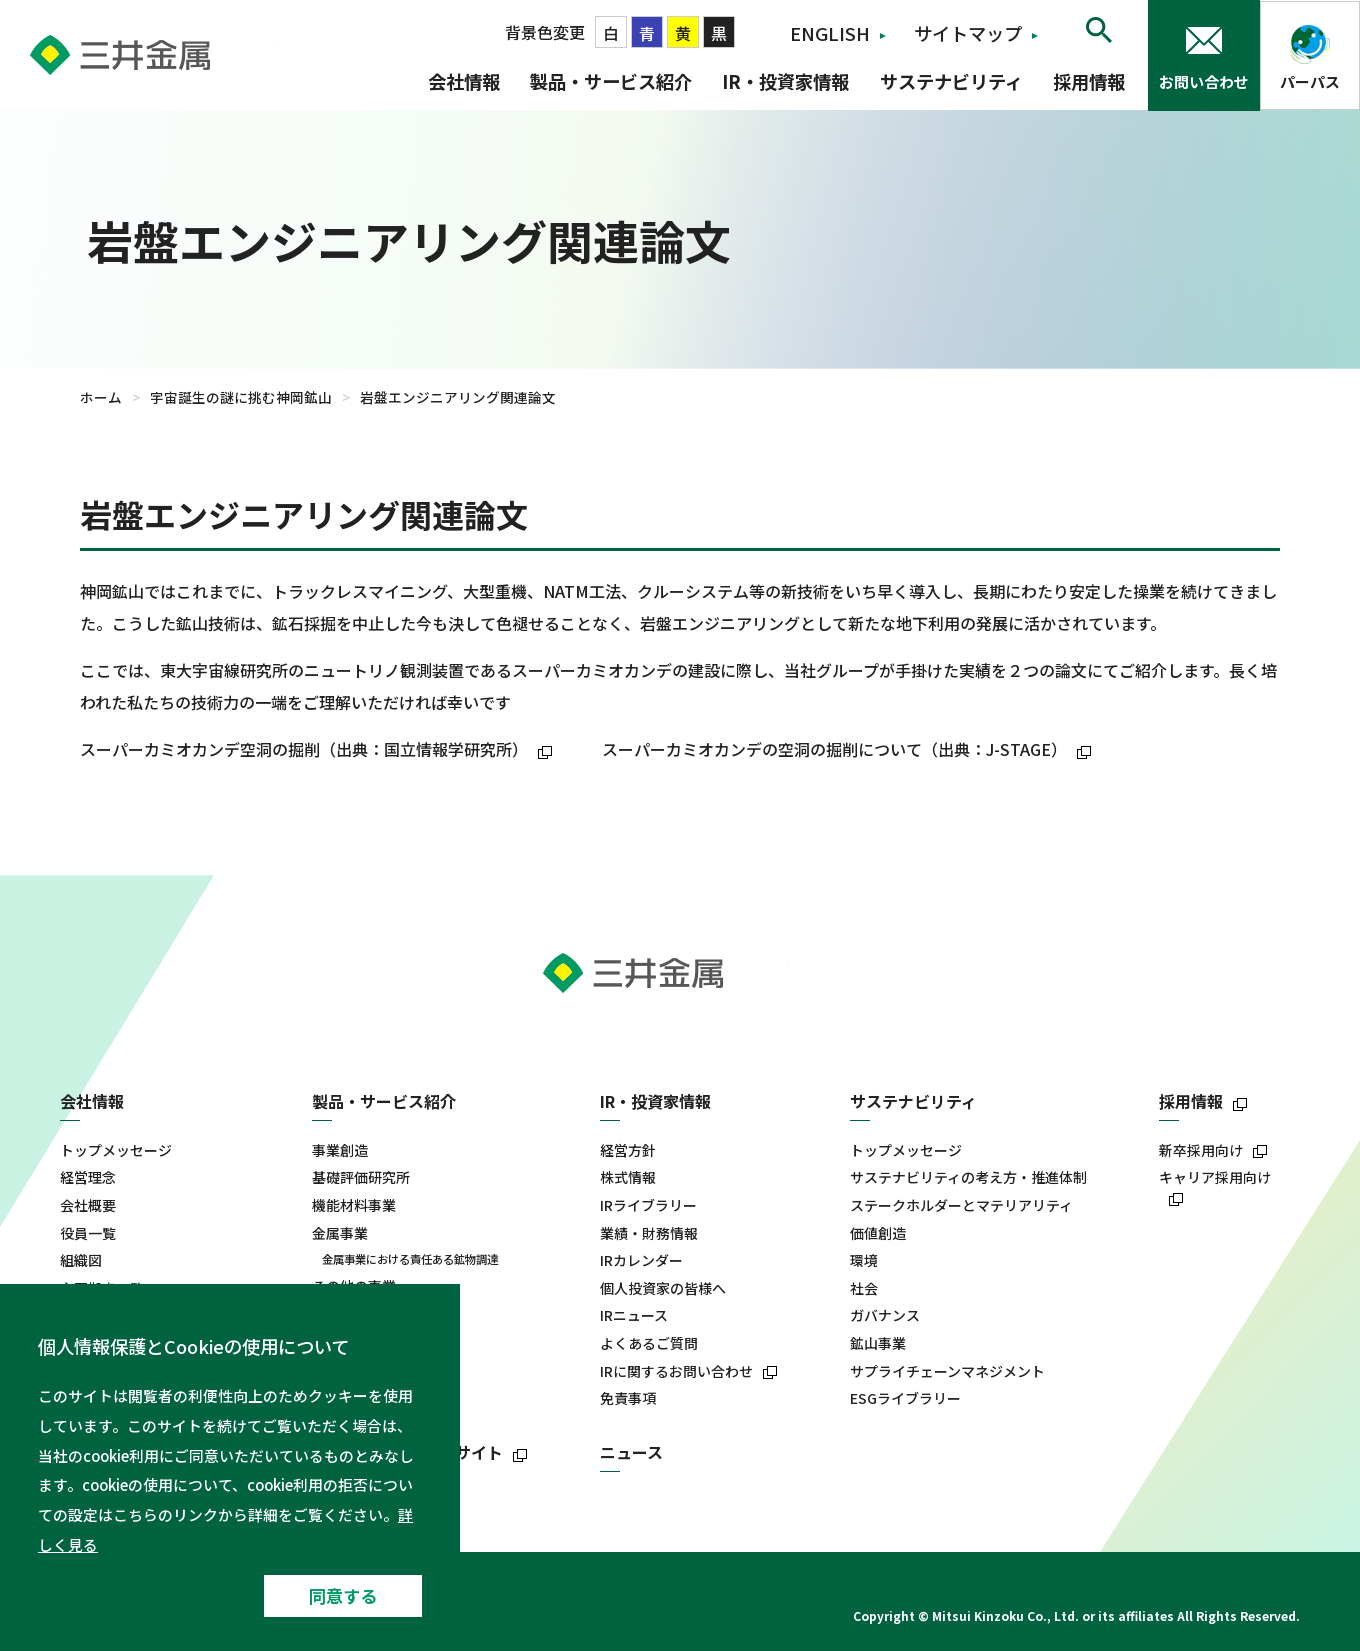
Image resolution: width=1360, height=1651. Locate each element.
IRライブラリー (648, 1205)
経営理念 (88, 1177)
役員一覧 (88, 1233)
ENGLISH (830, 33)
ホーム (101, 397)
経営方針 (628, 1150)
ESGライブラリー (905, 1398)
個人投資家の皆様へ (663, 1288)
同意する (343, 1595)
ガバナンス (885, 1315)
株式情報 (628, 1177)
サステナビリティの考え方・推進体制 (968, 1177)
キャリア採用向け (1215, 1177)
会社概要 (88, 1205)
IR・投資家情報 (785, 81)
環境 (864, 1260)
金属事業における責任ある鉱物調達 (410, 1259)
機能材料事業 (354, 1205)
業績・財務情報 (649, 1233)
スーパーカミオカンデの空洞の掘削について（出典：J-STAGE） (849, 749)
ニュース (631, 1452)
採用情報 (1089, 81)
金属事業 (340, 1233)
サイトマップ (968, 33)
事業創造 (340, 1150)
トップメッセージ (116, 1150)
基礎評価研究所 (361, 1177)
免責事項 (628, 1398)
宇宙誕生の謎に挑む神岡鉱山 (241, 397)
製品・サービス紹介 (611, 81)
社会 (864, 1288)
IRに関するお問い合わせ (676, 1371)
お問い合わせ (1204, 81)
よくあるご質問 (649, 1343)
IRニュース (634, 1315)
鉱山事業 (878, 1343)
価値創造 (878, 1233)
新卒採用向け (1201, 1150)
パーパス (1310, 81)
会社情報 (464, 81)
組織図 (81, 1260)
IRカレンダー (641, 1260)
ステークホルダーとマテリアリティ (961, 1205)
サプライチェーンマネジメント (947, 1371)
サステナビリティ (951, 81)
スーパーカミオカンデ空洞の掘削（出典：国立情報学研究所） (318, 749)
